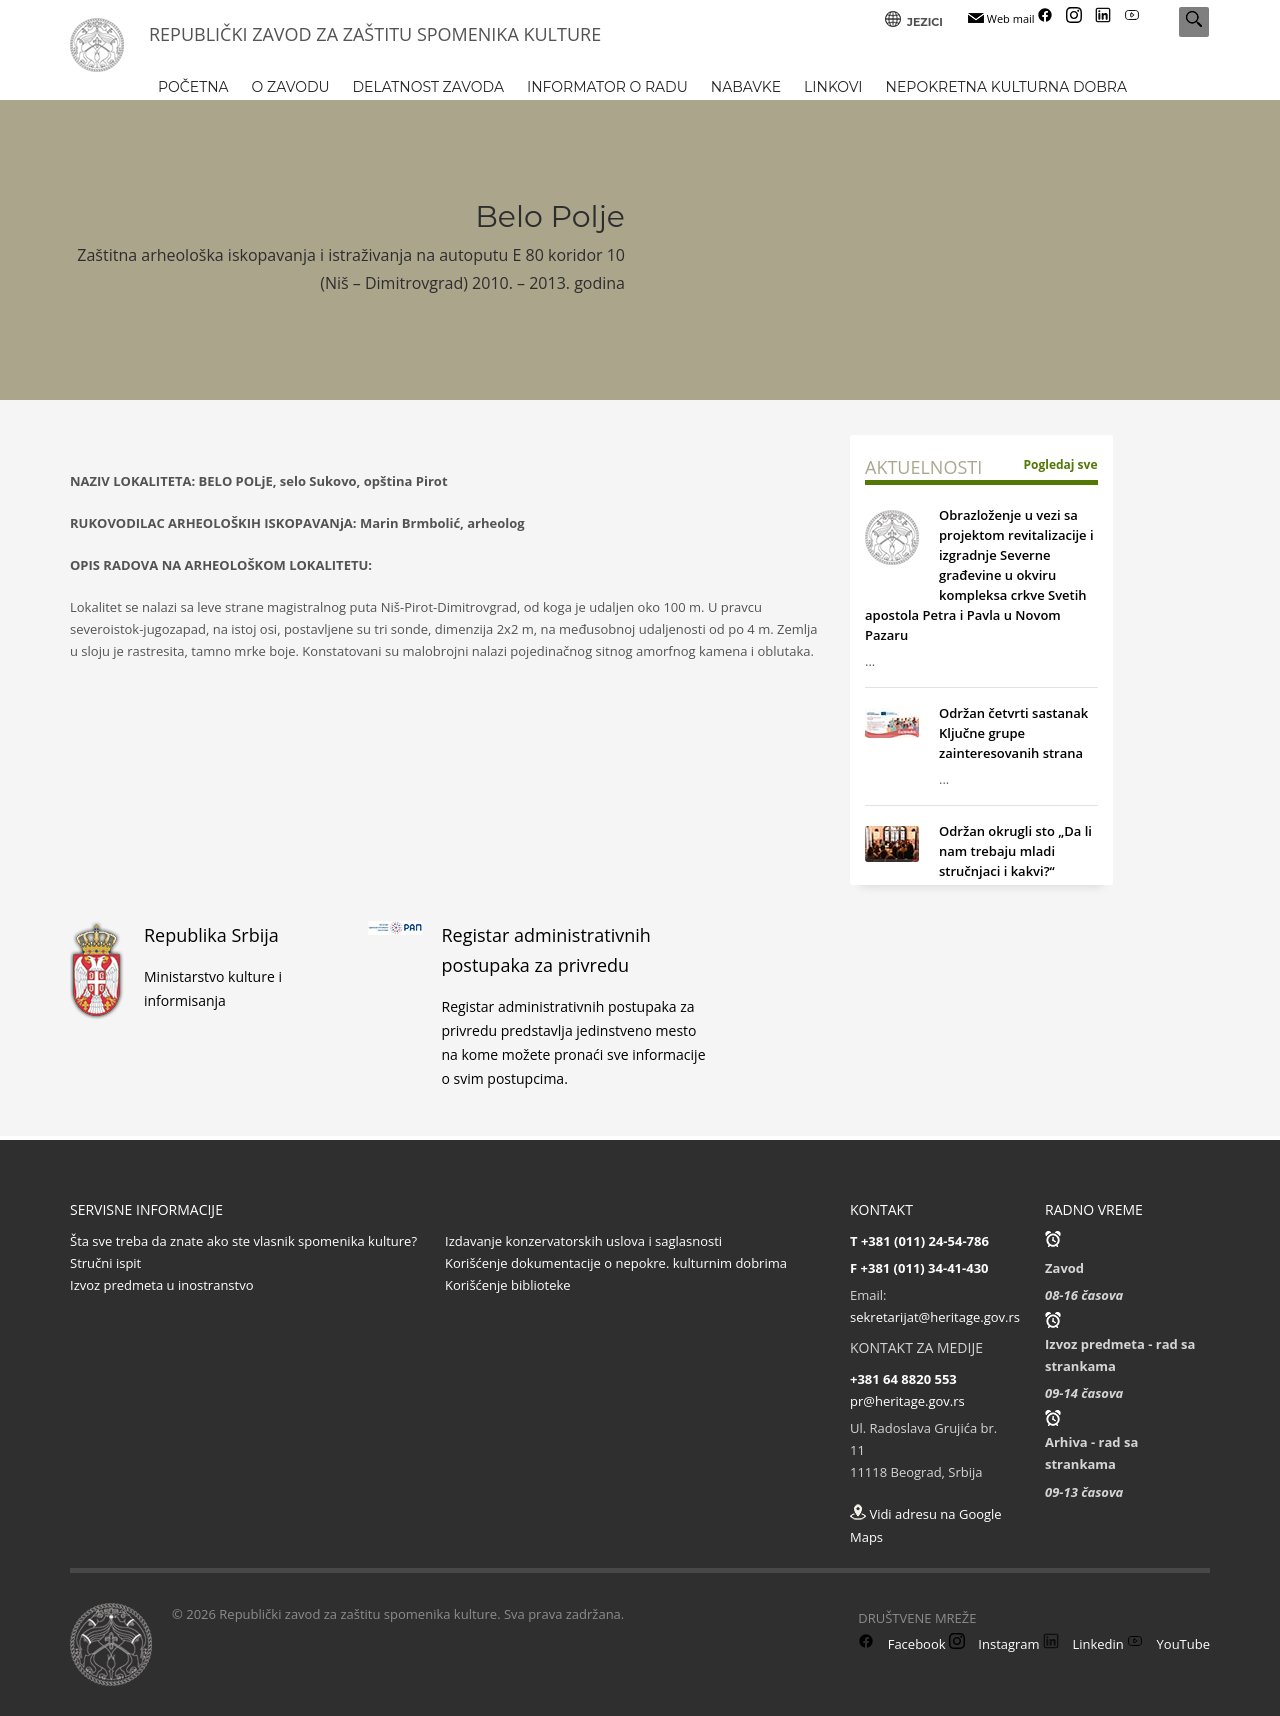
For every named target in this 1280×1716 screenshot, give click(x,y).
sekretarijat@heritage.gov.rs (935, 1317)
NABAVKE (746, 87)
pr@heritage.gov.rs (907, 1401)
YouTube (1168, 1644)
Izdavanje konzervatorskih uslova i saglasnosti (583, 1241)
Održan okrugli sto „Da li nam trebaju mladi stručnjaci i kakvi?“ (1015, 851)
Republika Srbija (211, 935)
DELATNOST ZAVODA (428, 87)
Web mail (1001, 18)
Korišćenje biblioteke (508, 1285)
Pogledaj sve (1061, 464)
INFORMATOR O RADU (607, 87)
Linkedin (1083, 1644)
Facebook (901, 1644)
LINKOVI (833, 87)
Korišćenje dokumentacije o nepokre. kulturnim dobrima (616, 1263)
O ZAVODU (291, 87)
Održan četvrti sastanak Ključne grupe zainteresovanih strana (1013, 733)
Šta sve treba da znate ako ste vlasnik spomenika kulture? (243, 1241)
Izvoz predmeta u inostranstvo (162, 1285)
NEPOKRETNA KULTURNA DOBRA (1006, 87)
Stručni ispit (105, 1263)
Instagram (994, 1644)
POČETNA (193, 87)
